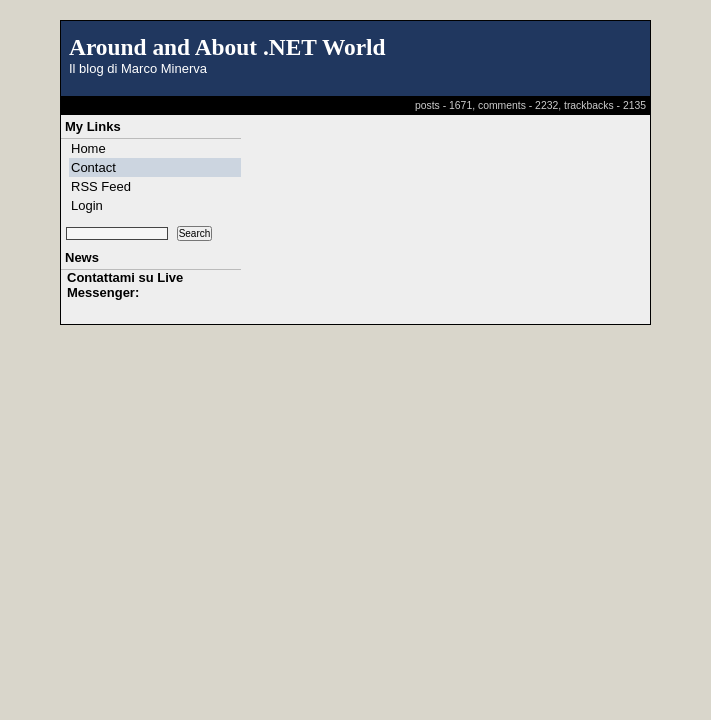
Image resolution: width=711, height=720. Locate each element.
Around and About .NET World (227, 47)
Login (87, 205)
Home (88, 148)
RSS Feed (101, 186)
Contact (93, 167)
